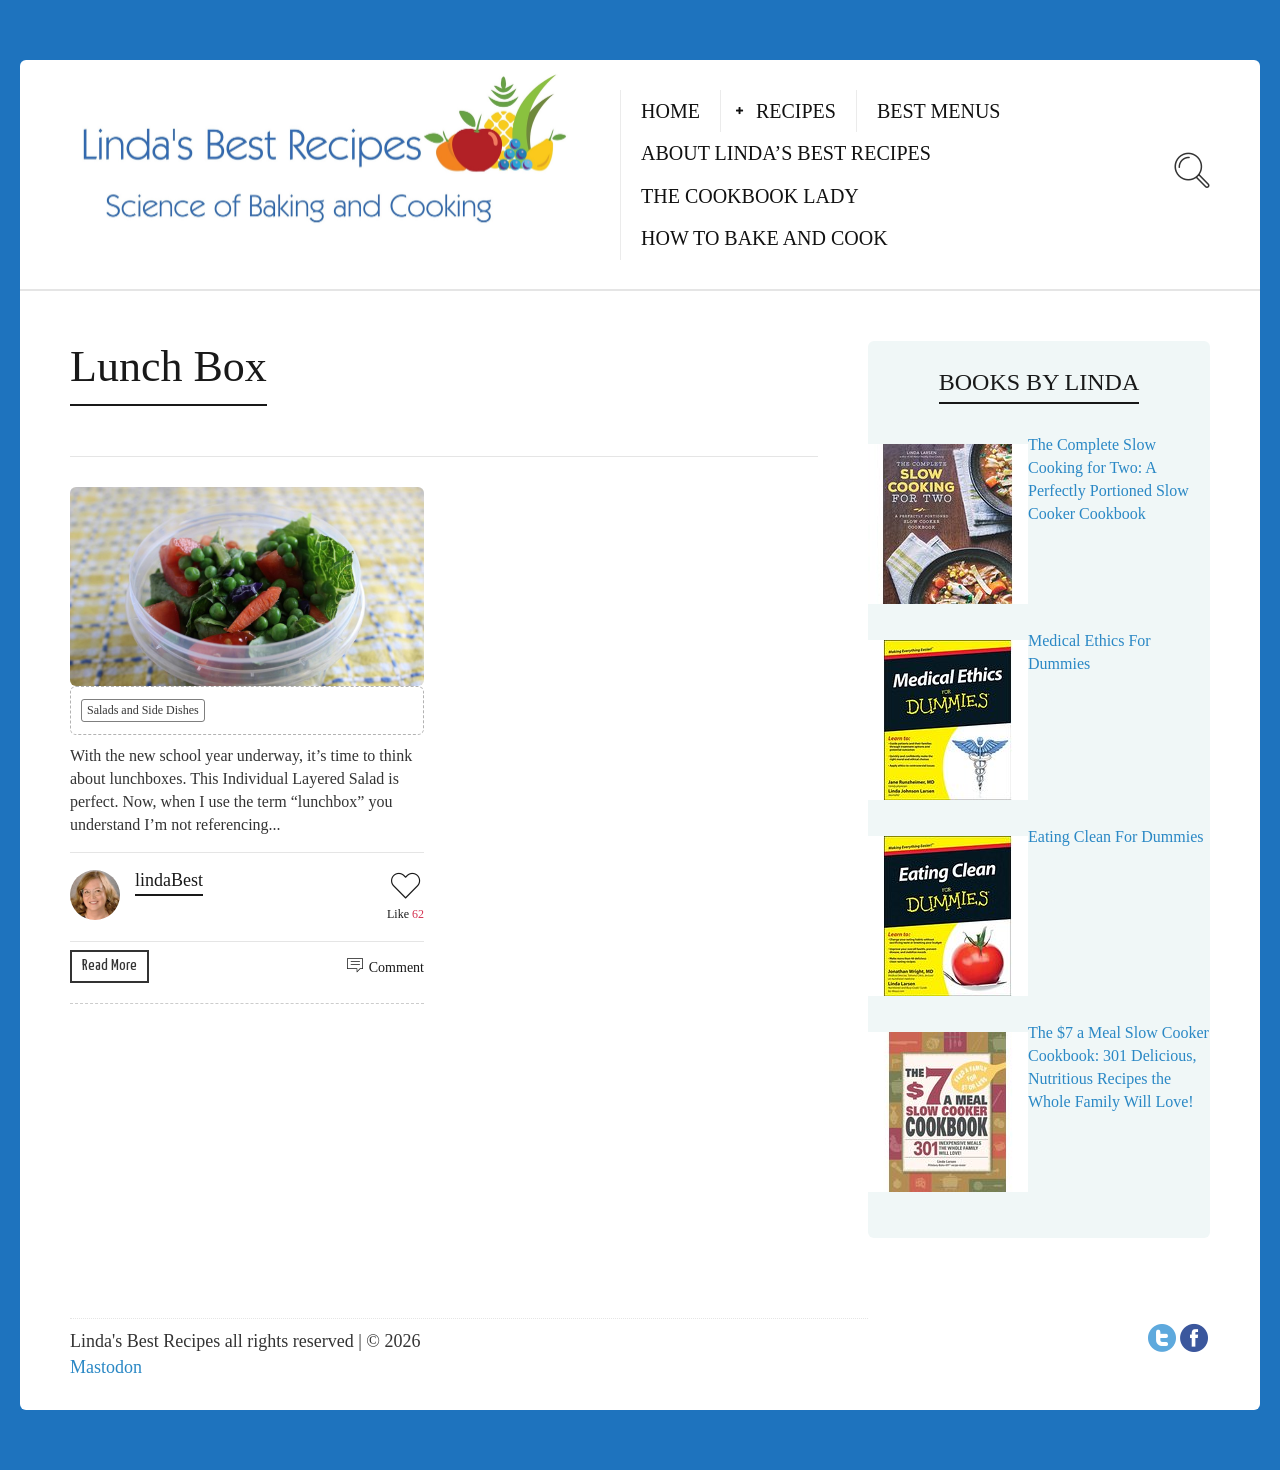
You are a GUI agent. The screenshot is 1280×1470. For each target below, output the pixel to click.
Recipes (796, 111)
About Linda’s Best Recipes (786, 153)
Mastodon (106, 1367)
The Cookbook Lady (750, 196)
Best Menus (939, 111)
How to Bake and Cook (764, 238)
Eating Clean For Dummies (1116, 836)
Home (670, 111)
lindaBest (169, 880)
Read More (109, 965)
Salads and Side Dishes (143, 710)
